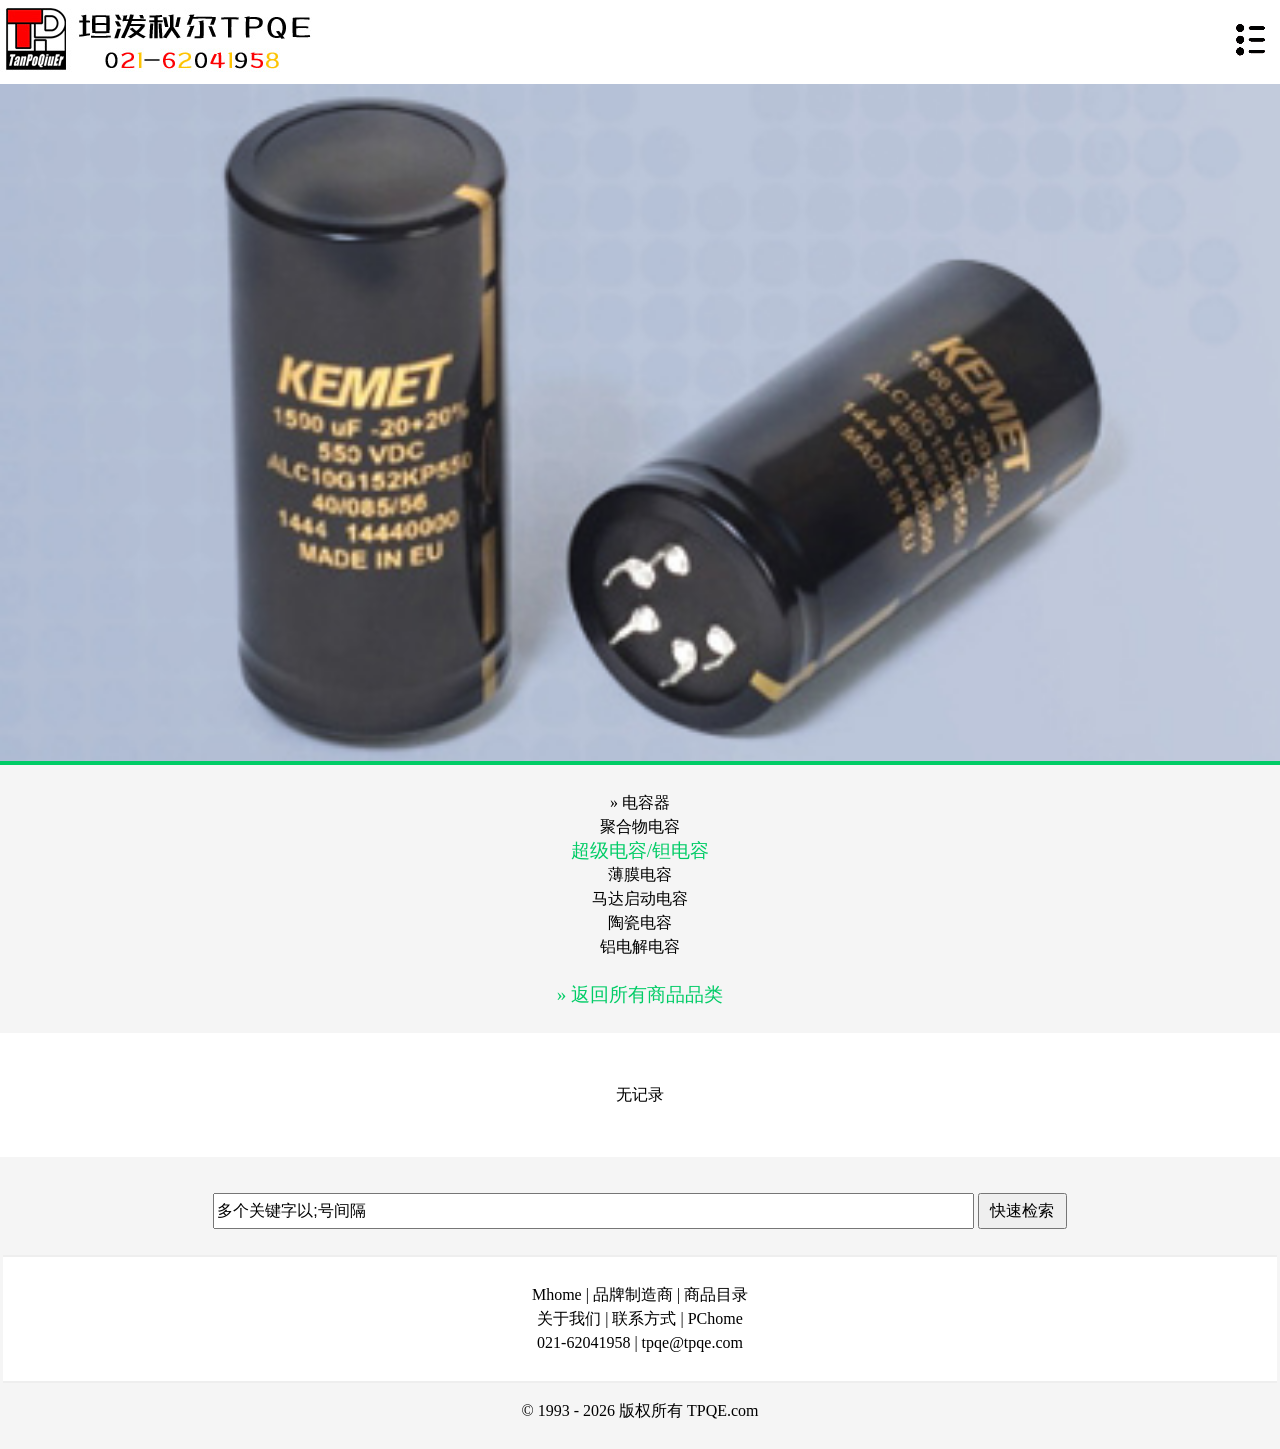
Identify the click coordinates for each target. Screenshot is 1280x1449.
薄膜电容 (640, 874)
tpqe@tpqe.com (692, 1342)
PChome (715, 1318)
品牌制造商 (633, 1294)
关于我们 (569, 1318)
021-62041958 (583, 1342)
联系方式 (644, 1318)
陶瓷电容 (640, 922)
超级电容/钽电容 (640, 850)
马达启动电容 (640, 898)
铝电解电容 (640, 946)
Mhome (557, 1294)
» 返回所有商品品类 (640, 994)
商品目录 (716, 1294)
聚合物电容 (640, 826)
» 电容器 (640, 802)
